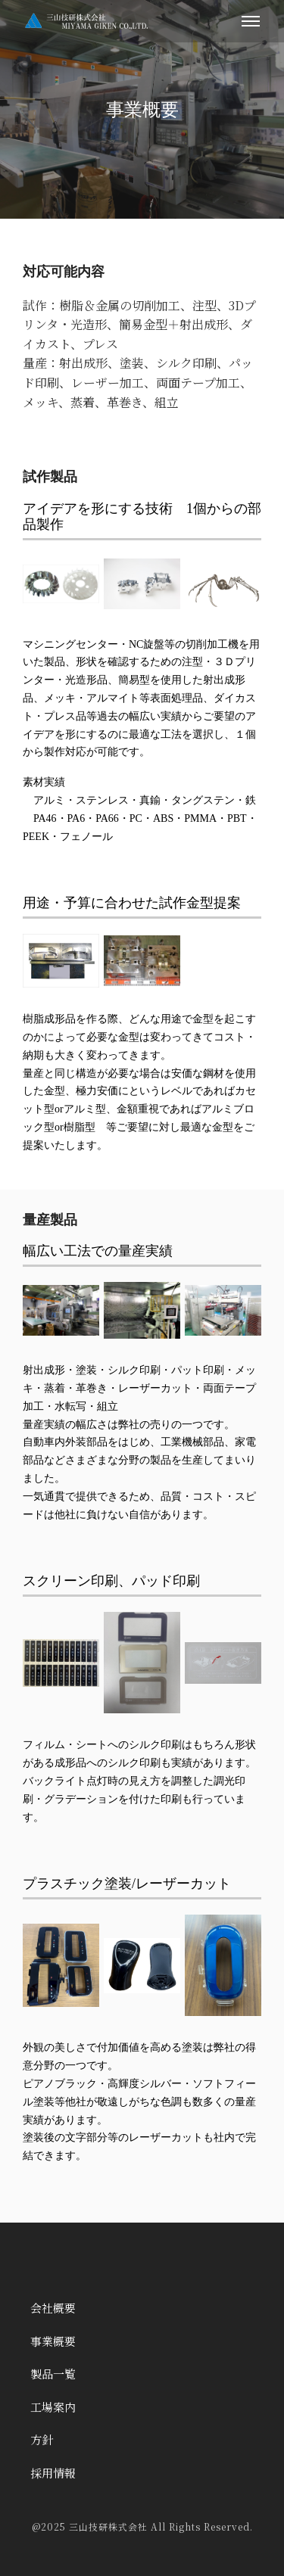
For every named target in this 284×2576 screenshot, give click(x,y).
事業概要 (53, 2341)
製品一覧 (53, 2374)
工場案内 (53, 2407)
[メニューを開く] (251, 21)
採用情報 (53, 2473)
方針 (41, 2439)
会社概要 (53, 2308)
